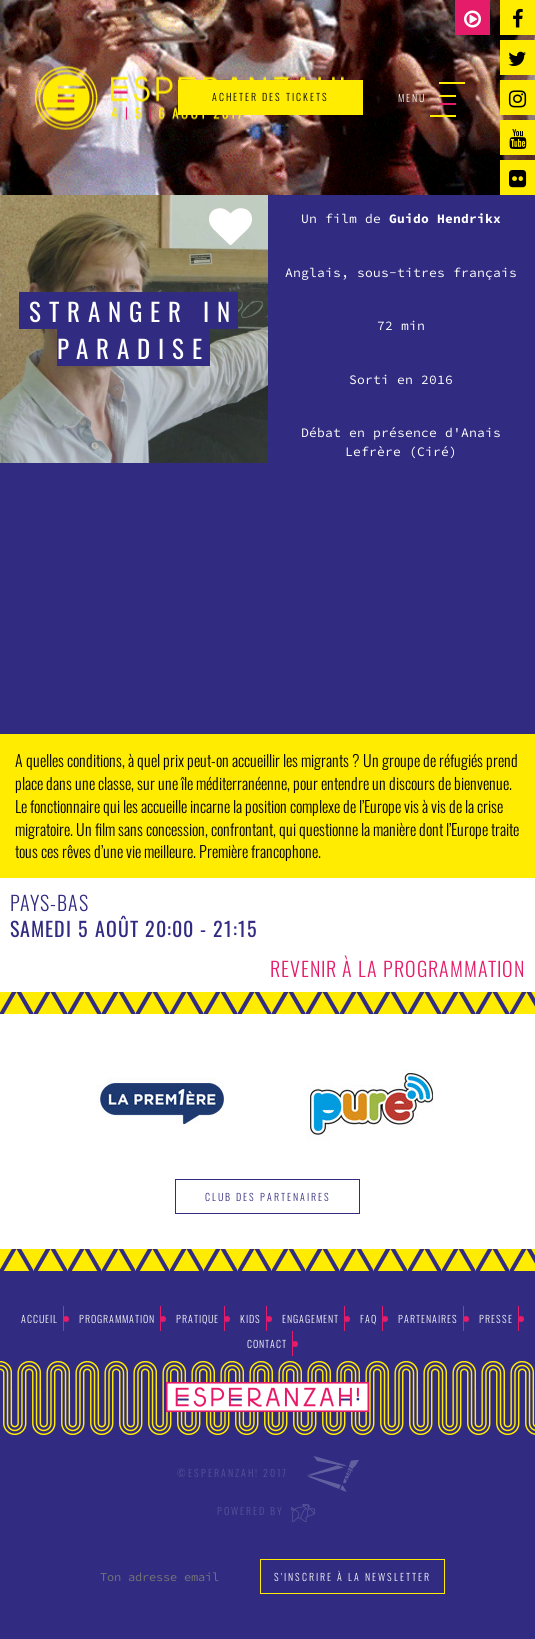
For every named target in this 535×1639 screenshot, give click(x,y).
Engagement (310, 1318)
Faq (368, 1318)
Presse (496, 1318)
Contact (267, 1343)
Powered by (267, 1510)
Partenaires (428, 1318)
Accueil (39, 1318)
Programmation (117, 1318)
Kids (250, 1318)
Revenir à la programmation (397, 968)
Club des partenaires (268, 1196)
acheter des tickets (270, 96)
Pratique (197, 1318)
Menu (431, 98)
